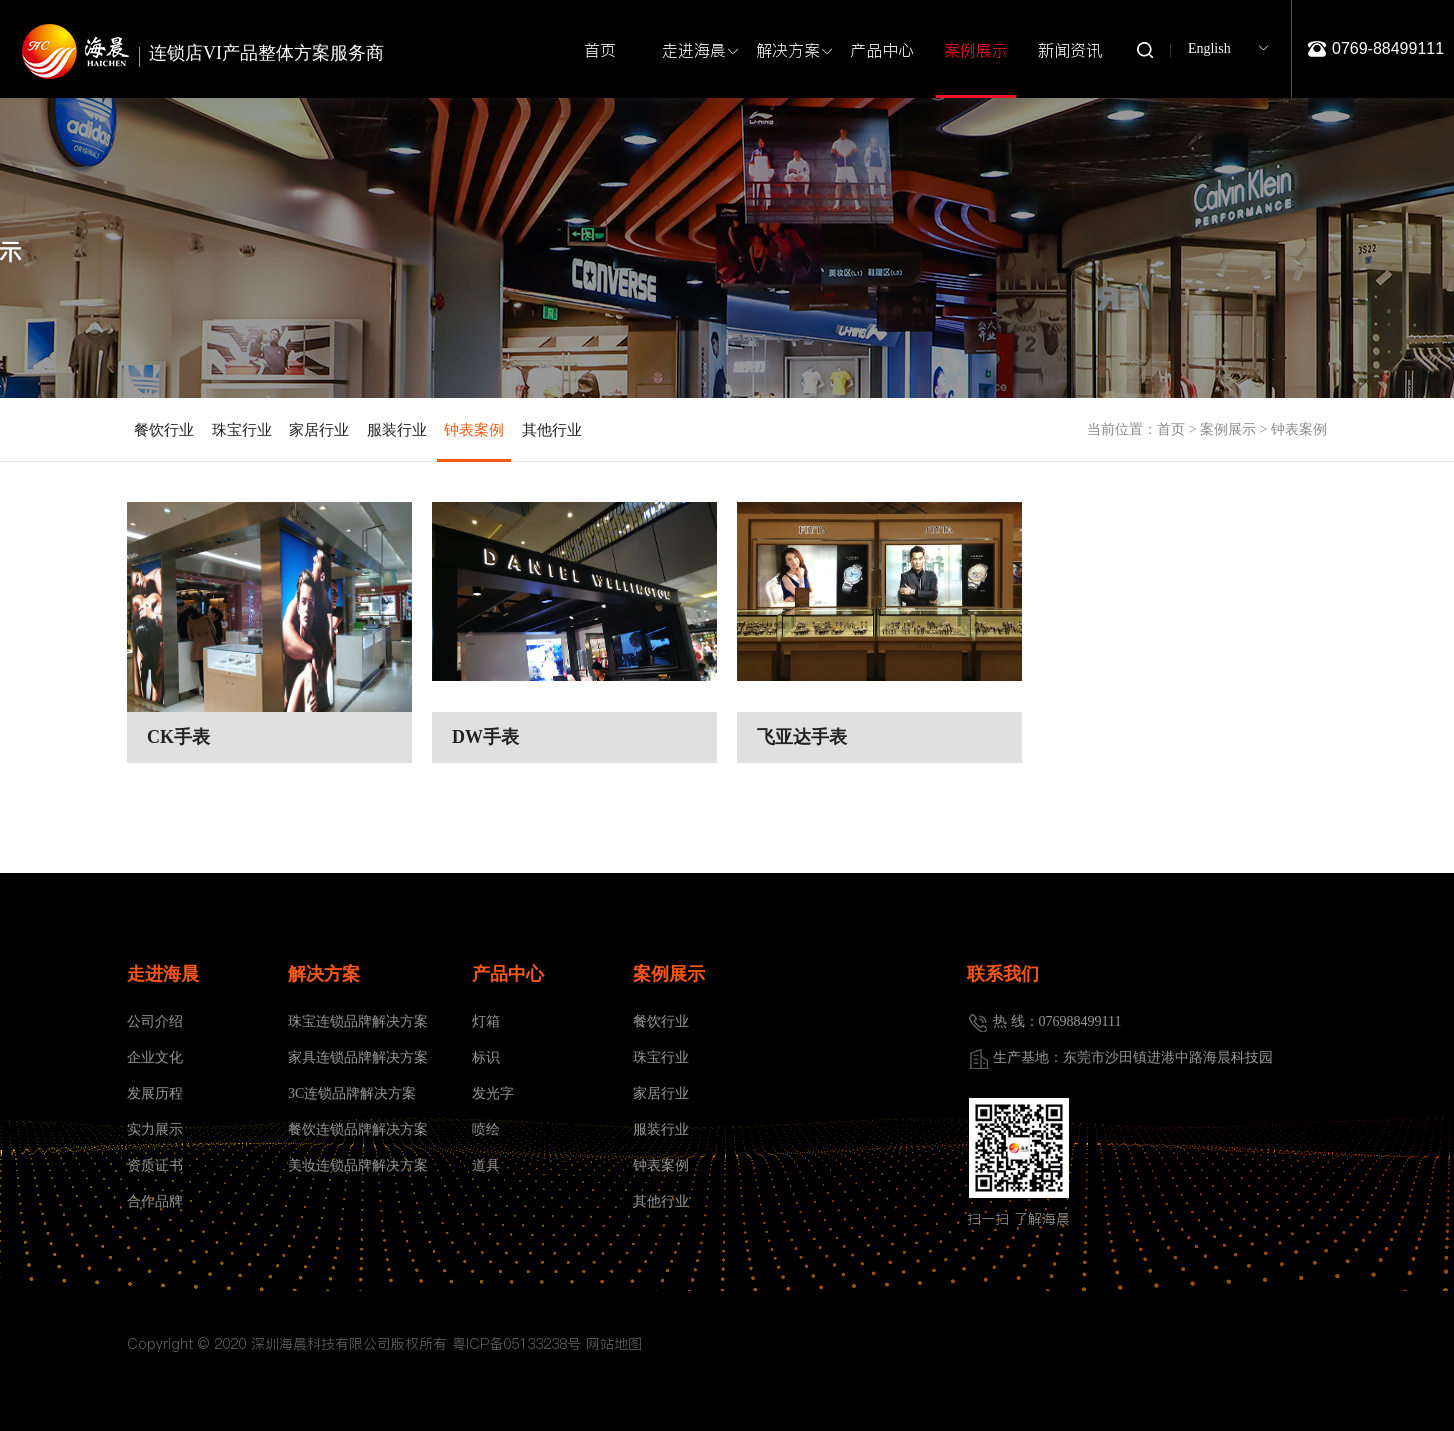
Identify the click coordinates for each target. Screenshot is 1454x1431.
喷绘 (486, 1129)
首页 (600, 50)
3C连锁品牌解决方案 (352, 1093)
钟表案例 (474, 442)
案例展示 (976, 67)
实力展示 (155, 1129)
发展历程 (155, 1093)
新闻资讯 (1074, 51)
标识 (486, 1057)
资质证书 (155, 1165)
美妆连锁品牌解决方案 (358, 1165)
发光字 (493, 1093)
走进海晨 (698, 51)
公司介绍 (155, 1021)
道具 (486, 1165)
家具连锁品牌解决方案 (358, 1057)
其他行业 (552, 430)
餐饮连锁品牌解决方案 (358, 1129)
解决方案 (792, 51)
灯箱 (486, 1021)
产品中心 (882, 50)
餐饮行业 (164, 430)
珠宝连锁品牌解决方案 (358, 1021)
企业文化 (155, 1057)
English (1209, 48)
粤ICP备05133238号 (516, 1344)
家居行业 (319, 430)
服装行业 (397, 430)
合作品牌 (155, 1201)
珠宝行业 (242, 430)
